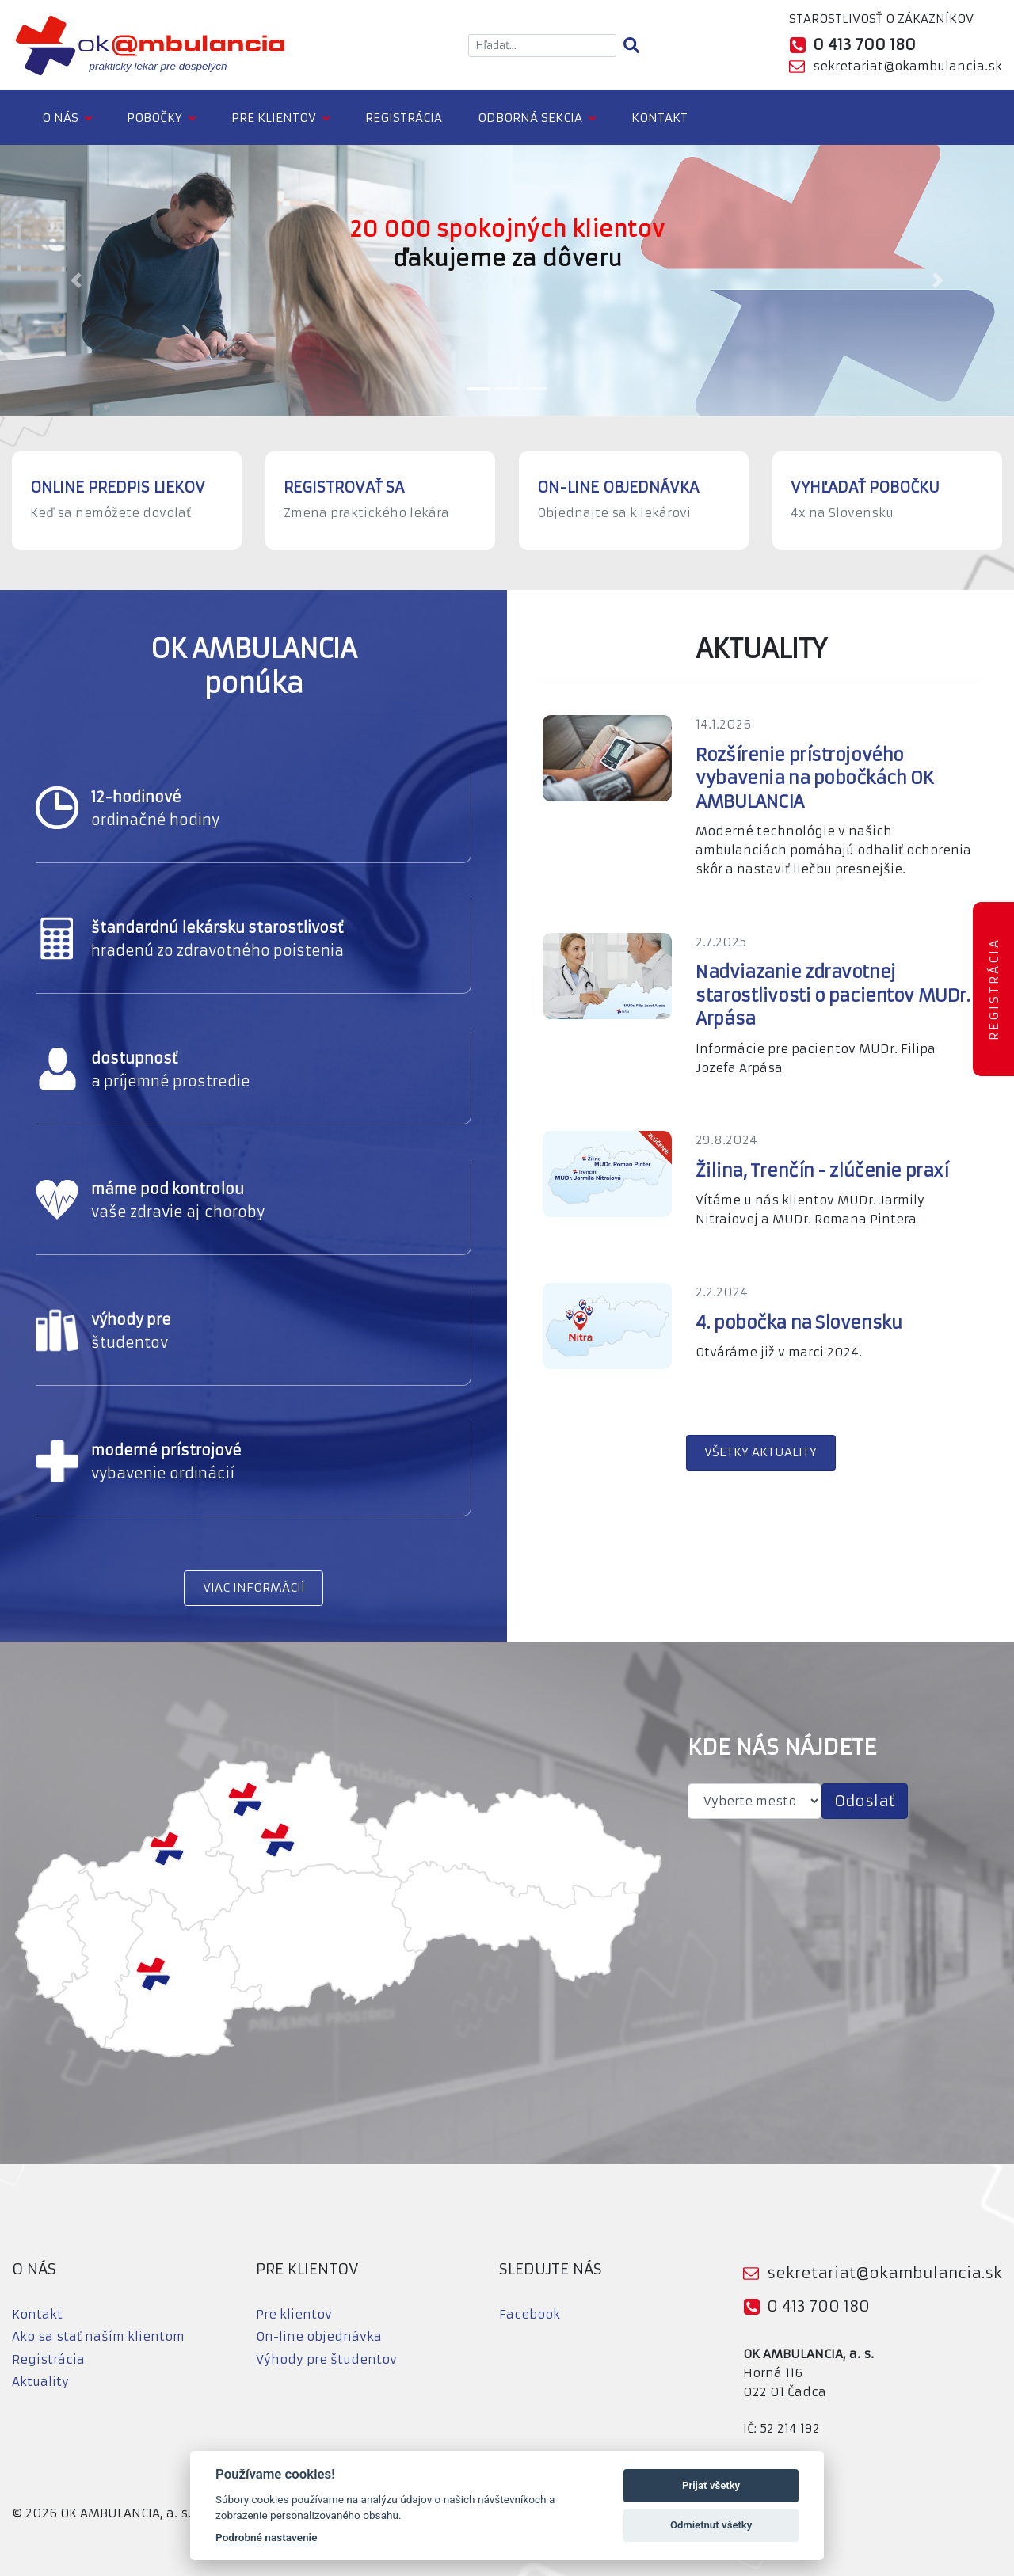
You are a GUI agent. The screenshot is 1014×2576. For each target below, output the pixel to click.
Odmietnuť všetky (711, 2525)
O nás (60, 117)
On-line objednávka (319, 2336)
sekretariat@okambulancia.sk (907, 66)
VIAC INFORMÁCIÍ (254, 1587)
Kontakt (659, 117)
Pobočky (154, 117)
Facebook (529, 2314)
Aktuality (40, 2381)
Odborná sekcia (530, 117)
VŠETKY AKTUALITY (760, 1451)
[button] (76, 280)
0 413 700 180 (818, 2306)
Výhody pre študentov (326, 2359)
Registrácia (403, 117)
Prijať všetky (711, 2485)
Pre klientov (273, 117)
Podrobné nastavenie (266, 2537)
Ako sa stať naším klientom (98, 2336)
